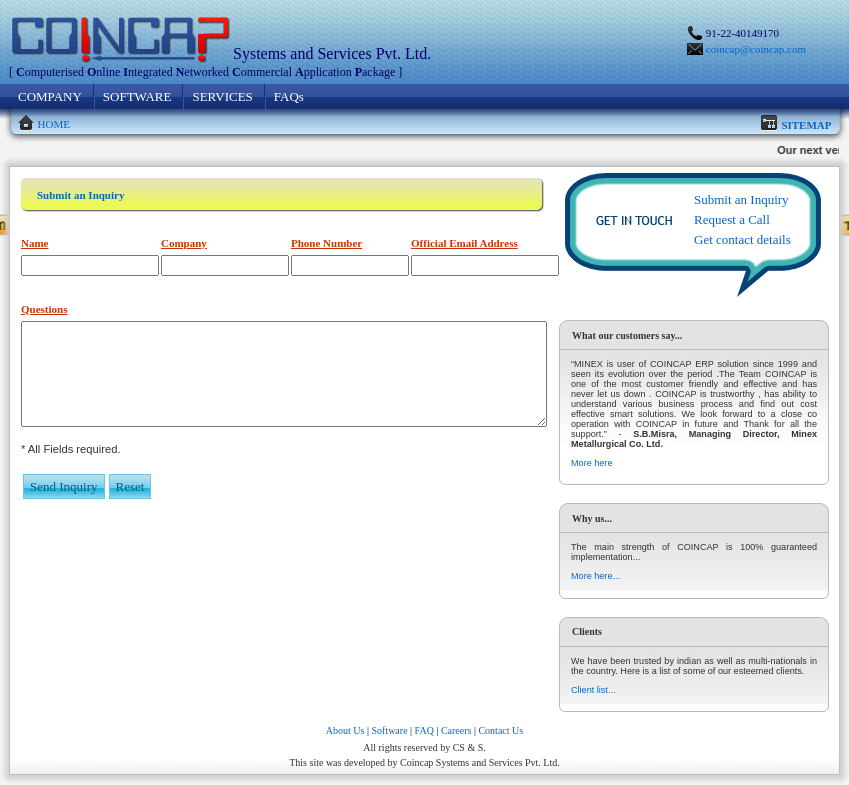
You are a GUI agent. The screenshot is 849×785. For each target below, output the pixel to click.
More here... (595, 576)
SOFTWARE (137, 96)
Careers (456, 730)
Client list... (593, 690)
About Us (345, 730)
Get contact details (742, 239)
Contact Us (500, 730)
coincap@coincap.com (756, 49)
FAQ (424, 730)
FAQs (289, 96)
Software (389, 730)
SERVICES (222, 96)
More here (591, 463)
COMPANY (50, 96)
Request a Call (732, 219)
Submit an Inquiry (741, 199)
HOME (54, 124)
